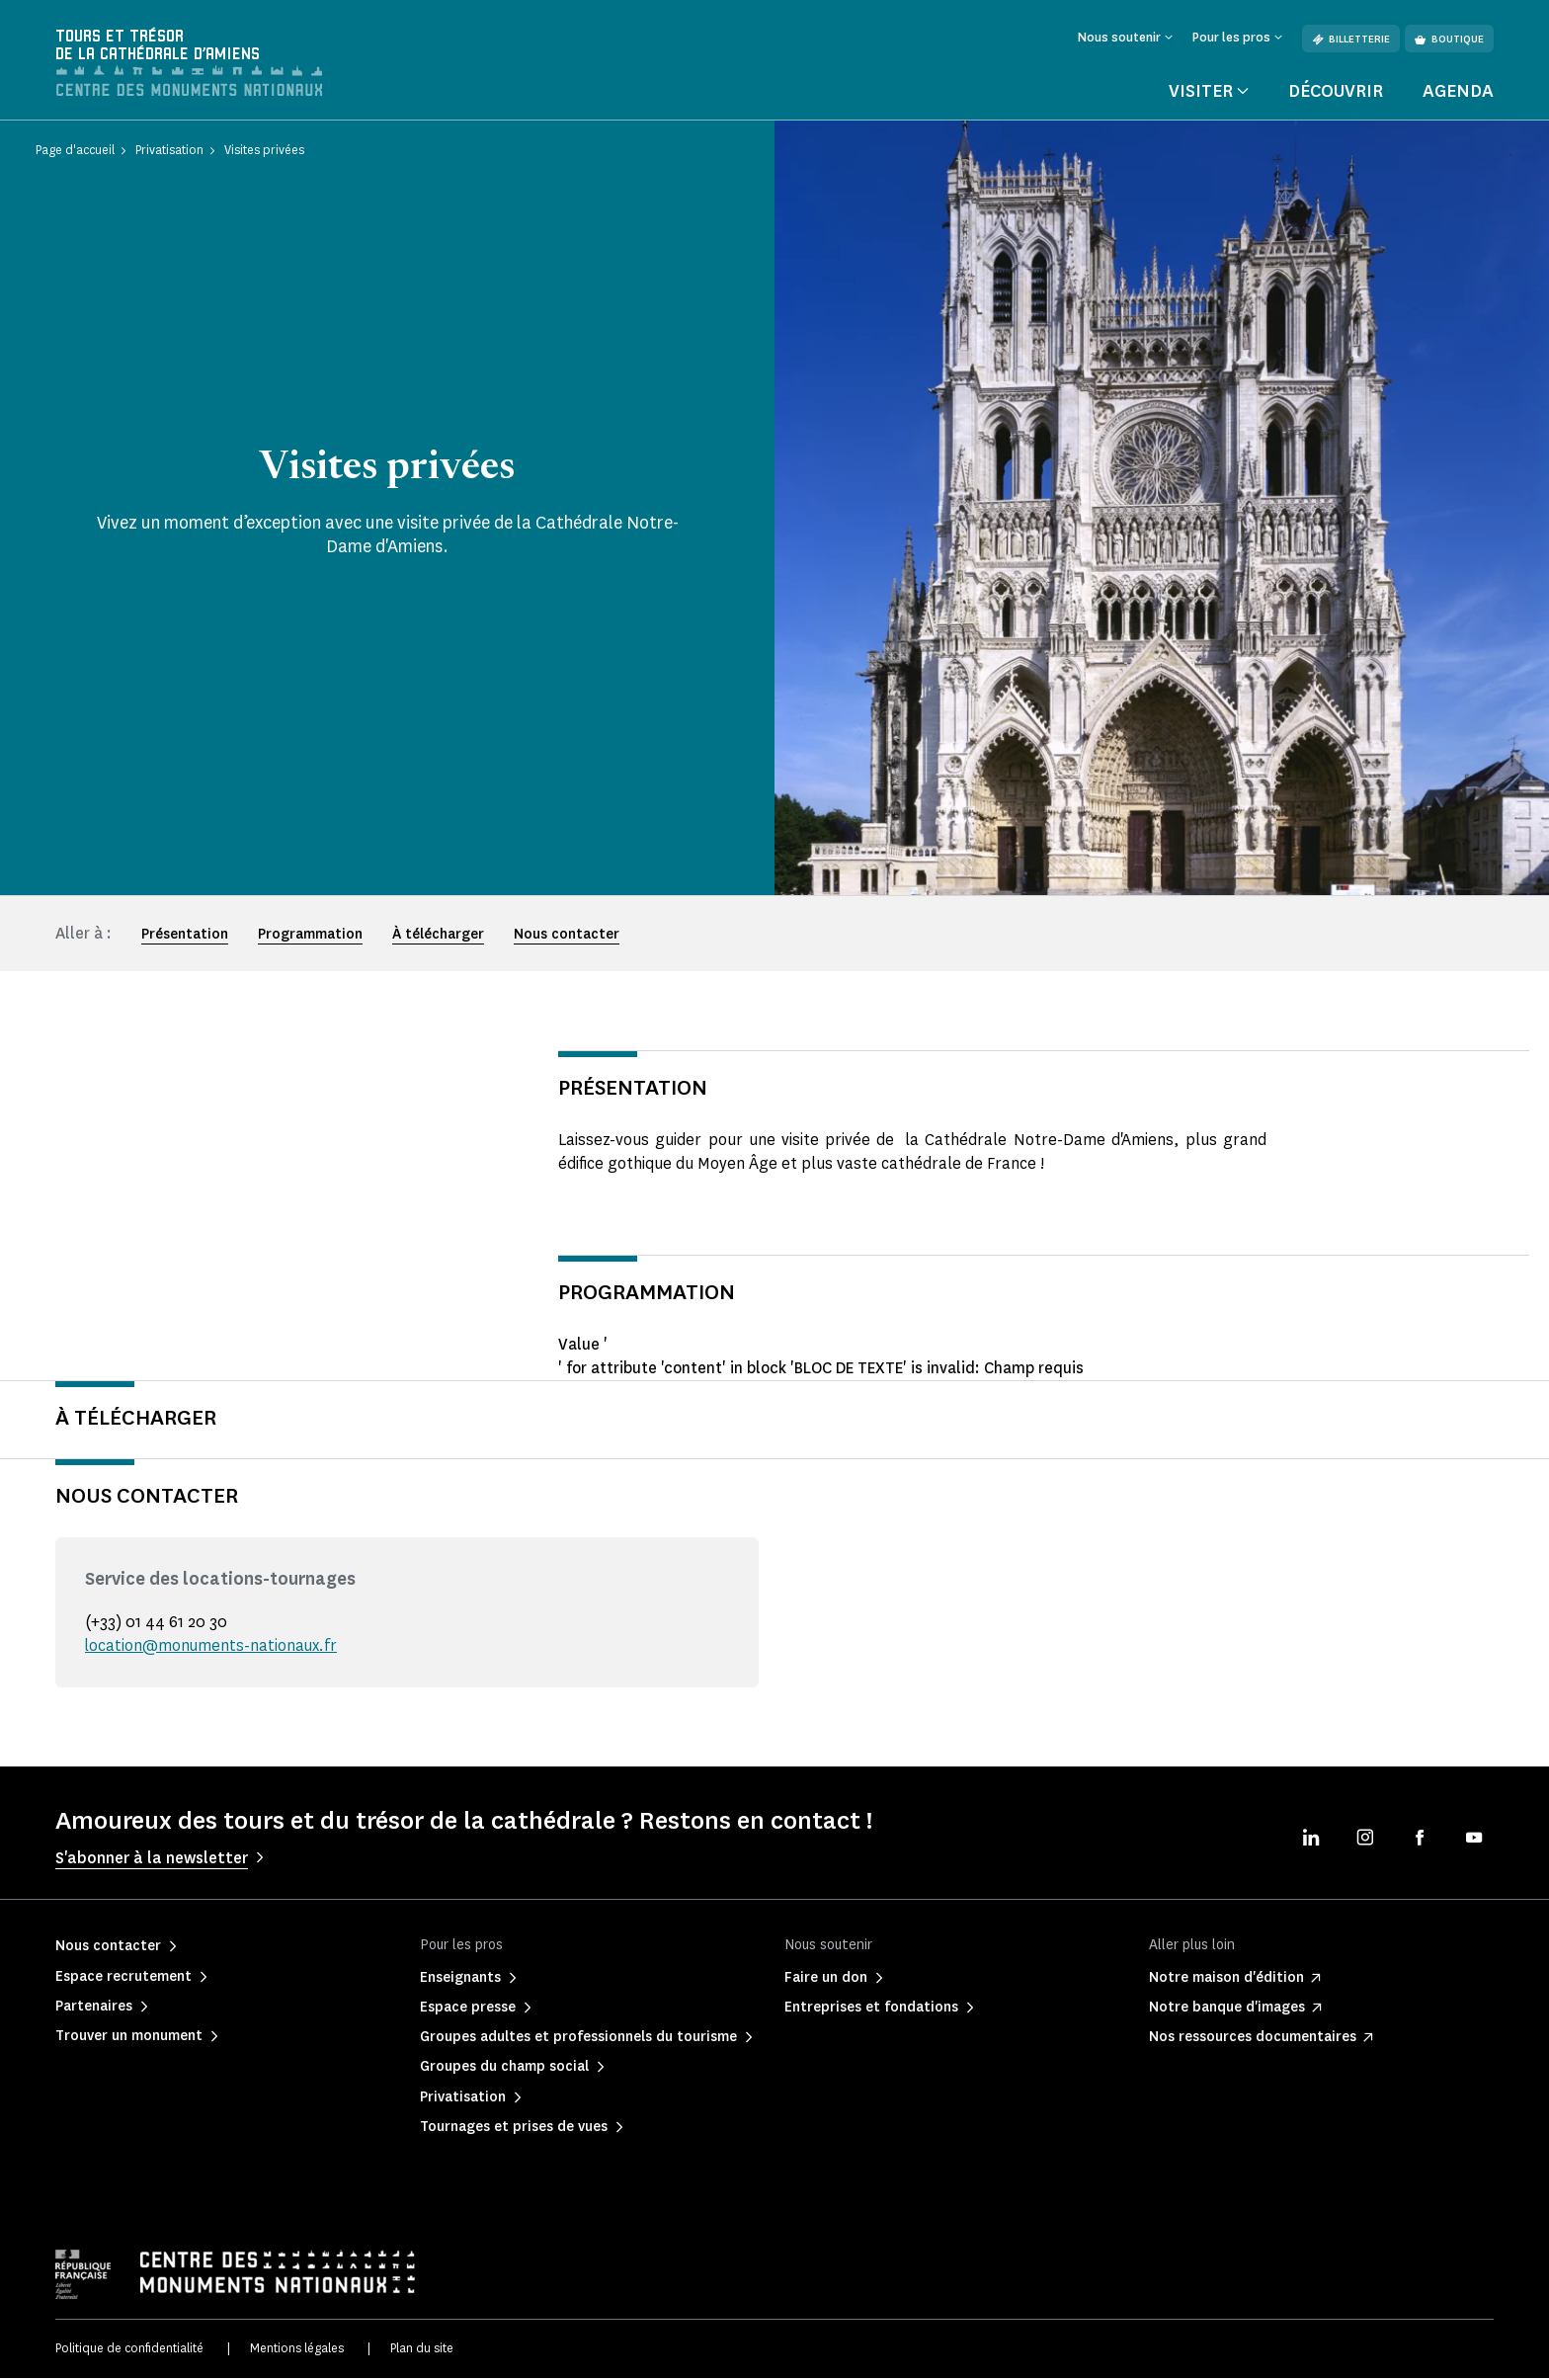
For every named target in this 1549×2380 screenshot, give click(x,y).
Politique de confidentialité (129, 2350)
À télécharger (438, 936)
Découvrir (1335, 93)
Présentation (184, 936)
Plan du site (421, 2350)
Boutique (1449, 39)
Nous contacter (566, 936)
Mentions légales (297, 2350)
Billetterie (1351, 39)
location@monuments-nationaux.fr (212, 1647)
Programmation (310, 936)
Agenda (1458, 93)
